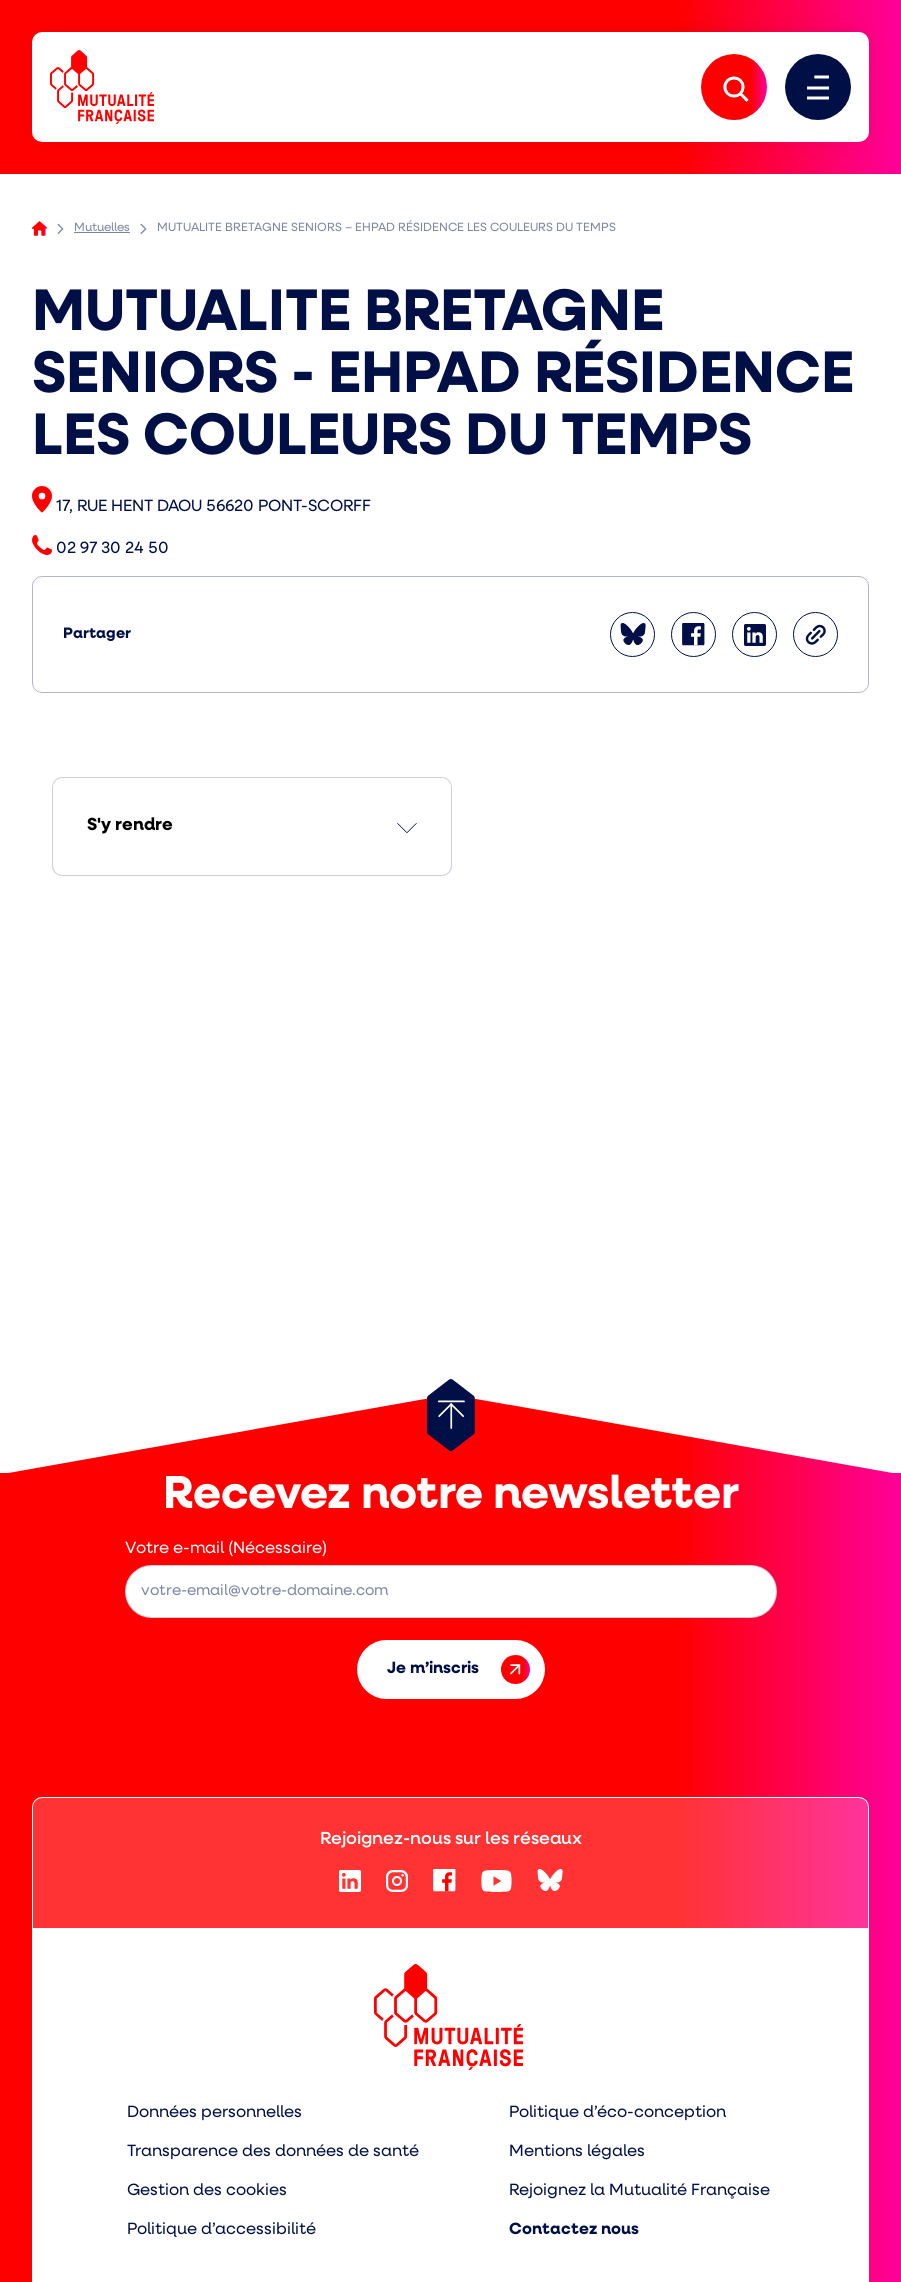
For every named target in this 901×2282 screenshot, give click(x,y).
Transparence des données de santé (273, 2152)
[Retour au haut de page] (451, 1415)
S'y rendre (130, 825)
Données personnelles (214, 2113)
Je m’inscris (458, 1669)
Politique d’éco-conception (617, 2113)
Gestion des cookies (207, 2191)
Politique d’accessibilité (221, 2230)
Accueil (39, 228)
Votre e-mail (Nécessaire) (226, 1549)
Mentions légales (577, 2152)
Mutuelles (102, 228)
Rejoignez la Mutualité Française (639, 2191)
